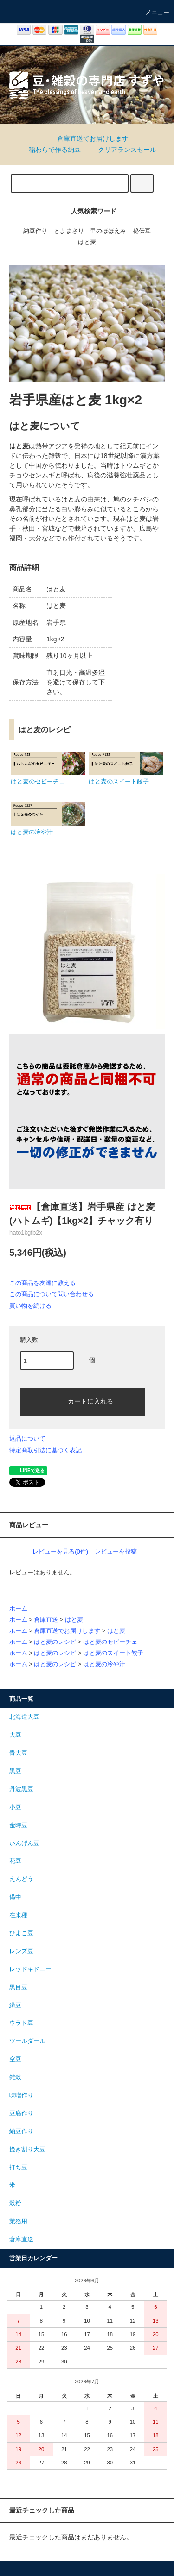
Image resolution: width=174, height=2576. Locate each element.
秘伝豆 (142, 231)
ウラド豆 (21, 2023)
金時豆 (18, 1825)
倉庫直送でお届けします (87, 138)
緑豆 (15, 2005)
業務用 (18, 2221)
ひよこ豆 (21, 1933)
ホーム (18, 1608)
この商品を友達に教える (42, 1282)
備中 (15, 1897)
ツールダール (27, 2041)
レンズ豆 (21, 1951)
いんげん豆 (24, 1843)
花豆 (15, 1861)
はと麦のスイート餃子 (113, 1653)
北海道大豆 (24, 1717)
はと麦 (87, 242)
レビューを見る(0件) (60, 1551)
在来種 (18, 1915)
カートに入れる (82, 1400)
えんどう (21, 1879)
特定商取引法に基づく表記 (45, 1450)
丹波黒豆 (21, 1789)
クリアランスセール (121, 149)
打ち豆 (18, 2167)
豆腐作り (21, 2113)
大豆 (15, 1735)
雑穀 (15, 2077)
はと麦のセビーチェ (110, 1642)
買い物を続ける (30, 1305)
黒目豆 (18, 1987)
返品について (27, 1438)
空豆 (15, 2059)
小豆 (15, 1807)
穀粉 (15, 2203)
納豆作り (35, 231)
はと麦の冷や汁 (104, 1664)
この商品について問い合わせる (51, 1294)
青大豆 (18, 1753)
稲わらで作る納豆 (49, 149)
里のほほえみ (108, 231)
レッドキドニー (30, 1969)
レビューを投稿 (116, 1551)
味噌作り (21, 2095)
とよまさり (69, 231)
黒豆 (15, 1771)
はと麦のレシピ (55, 1642)
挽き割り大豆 (27, 2149)
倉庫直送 (46, 1620)
